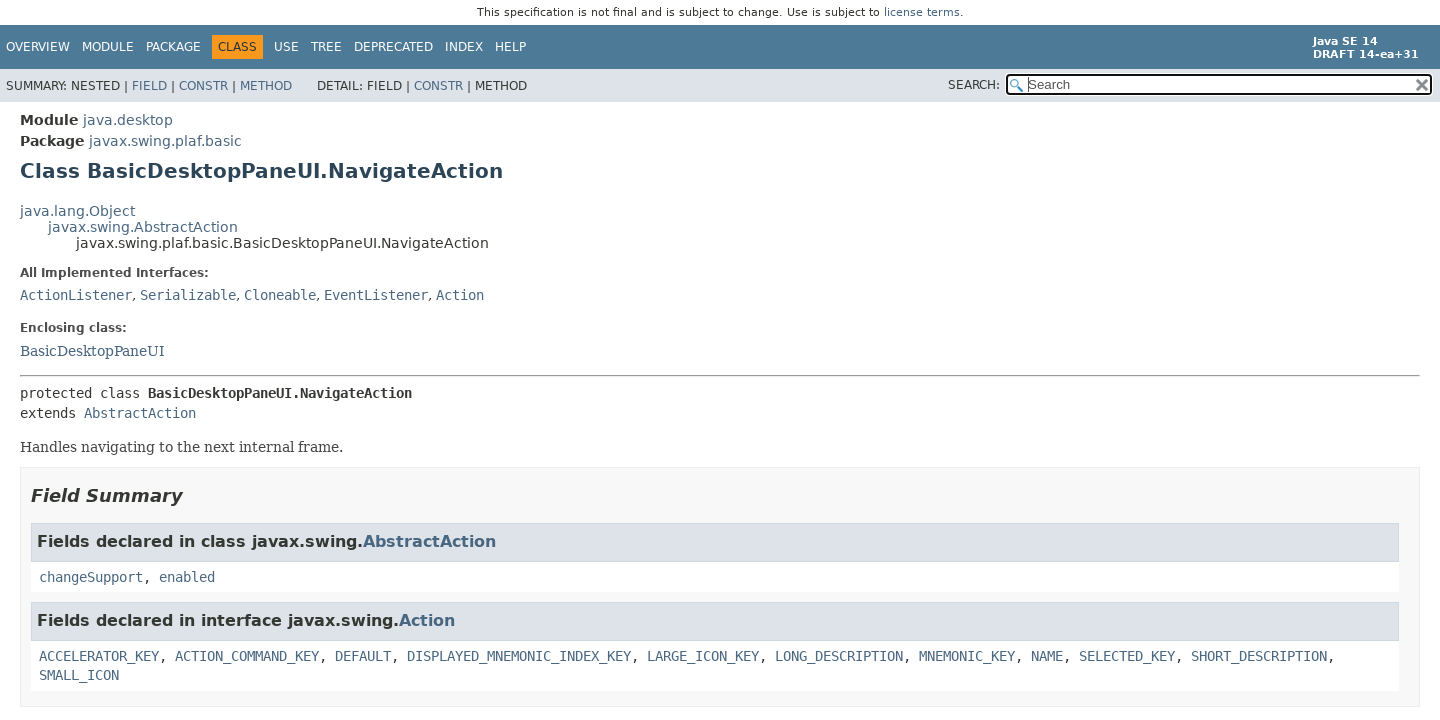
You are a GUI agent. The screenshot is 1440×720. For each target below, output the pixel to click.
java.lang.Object (77, 211)
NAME (1047, 656)
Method (266, 86)
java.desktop (128, 120)
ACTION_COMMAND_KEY (247, 656)
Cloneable (280, 295)
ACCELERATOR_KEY (99, 656)
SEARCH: (974, 85)
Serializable (188, 295)
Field (149, 86)
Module (108, 47)
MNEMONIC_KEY (967, 656)
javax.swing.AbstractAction (143, 227)
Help (510, 47)
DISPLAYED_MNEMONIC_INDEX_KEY (519, 656)
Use (286, 47)
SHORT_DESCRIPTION (1259, 656)
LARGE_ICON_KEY (703, 656)
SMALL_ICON (79, 675)
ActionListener (76, 295)
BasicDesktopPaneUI (92, 351)
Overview (38, 47)
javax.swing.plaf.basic (165, 141)
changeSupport (91, 577)
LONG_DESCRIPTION (839, 656)
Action (460, 295)
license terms (922, 12)
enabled (187, 577)
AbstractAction (140, 413)
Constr (203, 86)
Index (464, 47)
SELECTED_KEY (1127, 656)
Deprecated (393, 47)
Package (173, 47)
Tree (326, 47)
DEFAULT (363, 656)
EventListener (376, 295)
